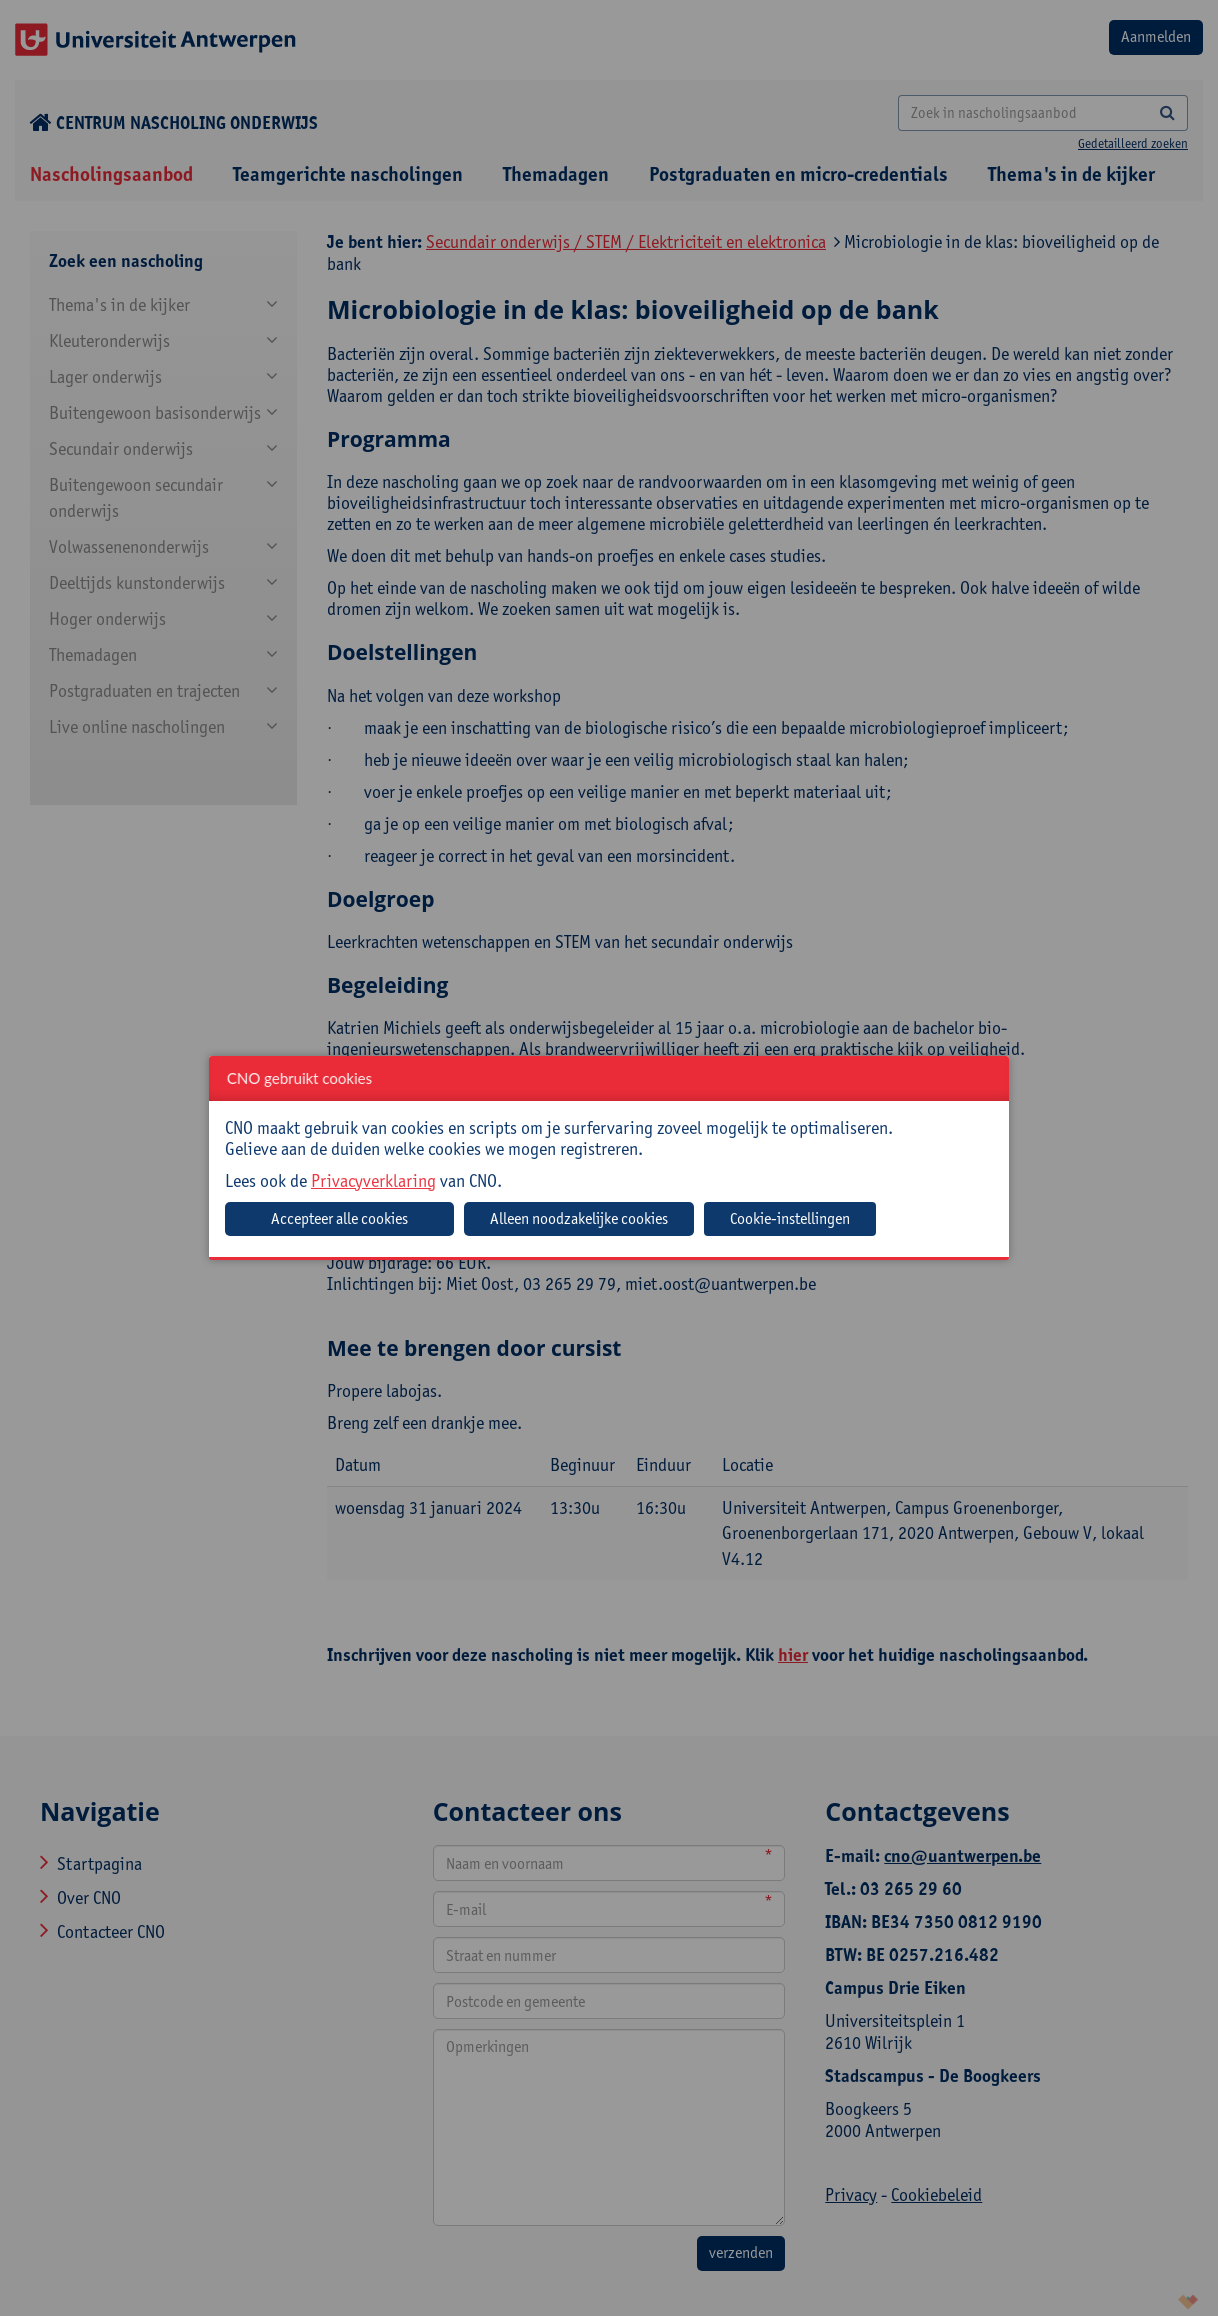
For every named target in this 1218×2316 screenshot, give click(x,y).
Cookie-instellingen (790, 1218)
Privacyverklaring (373, 1180)
